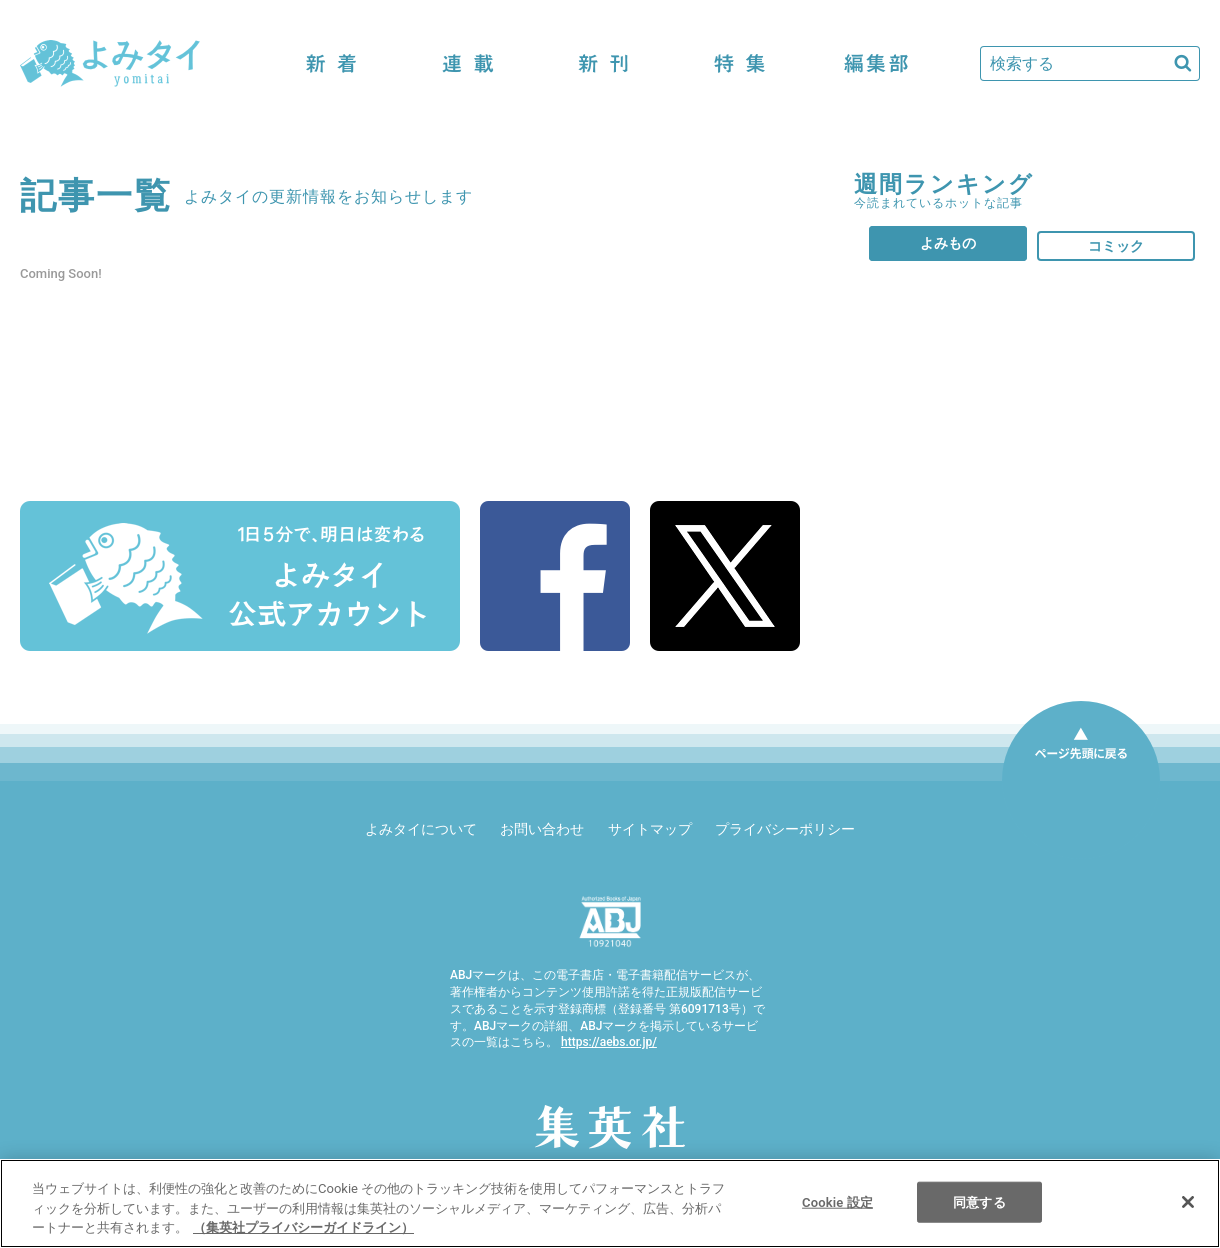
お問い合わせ (542, 829)
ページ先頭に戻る (1081, 780)
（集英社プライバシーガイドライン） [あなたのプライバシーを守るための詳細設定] (303, 1227)
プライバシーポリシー (785, 829)
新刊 (604, 63)
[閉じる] (1188, 1202)
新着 (332, 63)
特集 (740, 63)
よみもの (948, 243)
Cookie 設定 (837, 1201)
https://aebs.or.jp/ (609, 1042)
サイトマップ (650, 829)
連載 (468, 63)
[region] (610, 1203)
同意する (979, 1201)
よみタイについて (421, 829)
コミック (1116, 246)
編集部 (876, 63)
